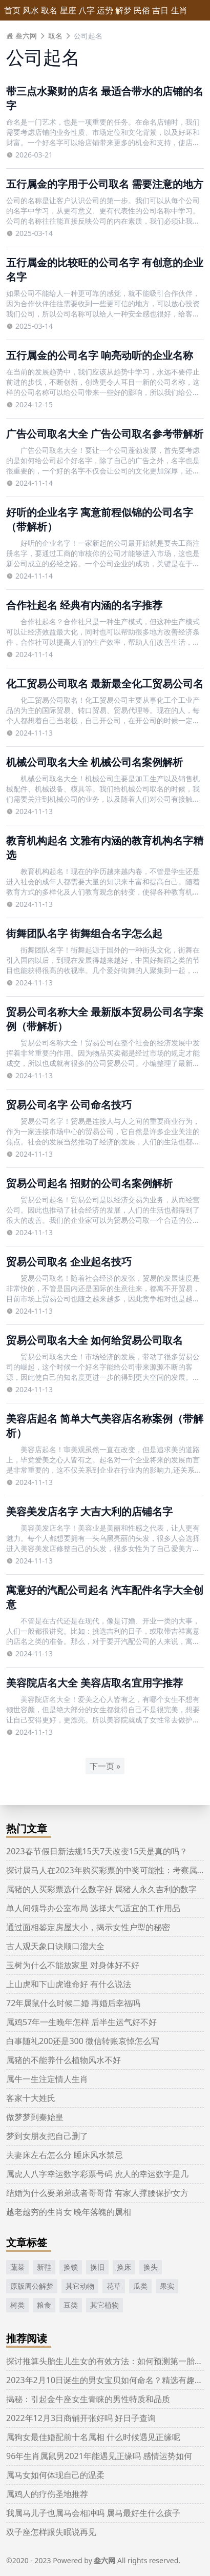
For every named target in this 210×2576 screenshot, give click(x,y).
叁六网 (21, 36)
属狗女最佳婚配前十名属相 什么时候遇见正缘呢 (93, 2437)
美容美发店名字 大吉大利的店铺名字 (89, 1511)
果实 (167, 2286)
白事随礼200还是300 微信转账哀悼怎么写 (82, 2041)
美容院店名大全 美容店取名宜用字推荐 (94, 1683)
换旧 (97, 2267)
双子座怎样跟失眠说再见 (51, 2532)
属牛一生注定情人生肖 (47, 2079)
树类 (17, 2305)
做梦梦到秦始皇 (35, 2117)
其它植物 (104, 2305)
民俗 (142, 10)
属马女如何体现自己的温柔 (55, 2475)
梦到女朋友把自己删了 (47, 2136)
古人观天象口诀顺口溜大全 (55, 1946)
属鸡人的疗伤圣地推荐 (47, 2494)
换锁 (71, 2267)
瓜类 (140, 2286)
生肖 (179, 10)
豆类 (71, 2305)
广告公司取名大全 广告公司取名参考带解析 (104, 434)
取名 (49, 10)
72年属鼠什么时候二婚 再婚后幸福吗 (73, 2003)
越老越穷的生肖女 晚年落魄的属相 (68, 2211)
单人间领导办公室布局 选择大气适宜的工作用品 (93, 1908)
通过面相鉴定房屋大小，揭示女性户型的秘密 (88, 1927)
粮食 (44, 2305)
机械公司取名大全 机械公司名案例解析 (94, 762)
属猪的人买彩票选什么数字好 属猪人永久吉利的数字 (101, 1889)
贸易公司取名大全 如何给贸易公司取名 (94, 1340)
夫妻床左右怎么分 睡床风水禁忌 (64, 2155)
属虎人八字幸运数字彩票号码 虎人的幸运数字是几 (97, 2173)
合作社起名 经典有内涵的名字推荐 (84, 605)
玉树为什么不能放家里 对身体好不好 (72, 1965)
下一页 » (105, 1766)
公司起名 (88, 36)
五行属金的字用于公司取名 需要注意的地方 (104, 184)
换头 (150, 2267)
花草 (114, 2286)
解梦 (123, 10)
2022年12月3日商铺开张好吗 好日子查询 (81, 2418)
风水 (31, 10)
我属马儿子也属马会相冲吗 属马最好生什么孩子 (93, 2513)
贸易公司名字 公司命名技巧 (69, 1105)
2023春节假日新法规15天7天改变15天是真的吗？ (96, 1851)
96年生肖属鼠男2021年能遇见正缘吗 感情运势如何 (99, 2456)
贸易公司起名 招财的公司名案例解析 (89, 1183)
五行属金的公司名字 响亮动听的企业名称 (99, 355)
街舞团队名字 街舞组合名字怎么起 (84, 933)
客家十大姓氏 (30, 2098)
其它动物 (80, 2286)
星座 (68, 10)
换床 (124, 2267)
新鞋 (44, 2267)
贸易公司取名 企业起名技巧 (69, 1262)
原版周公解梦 (31, 2286)
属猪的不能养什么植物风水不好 (63, 2060)
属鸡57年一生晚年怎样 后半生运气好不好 (81, 2022)
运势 (105, 10)
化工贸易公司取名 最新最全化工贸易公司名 (104, 683)
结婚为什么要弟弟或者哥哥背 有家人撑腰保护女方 (97, 2192)
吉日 (160, 10)
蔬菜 (17, 2267)
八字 (86, 10)
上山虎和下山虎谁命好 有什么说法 (68, 1984)
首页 (12, 10)
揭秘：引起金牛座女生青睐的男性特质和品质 (88, 2399)
